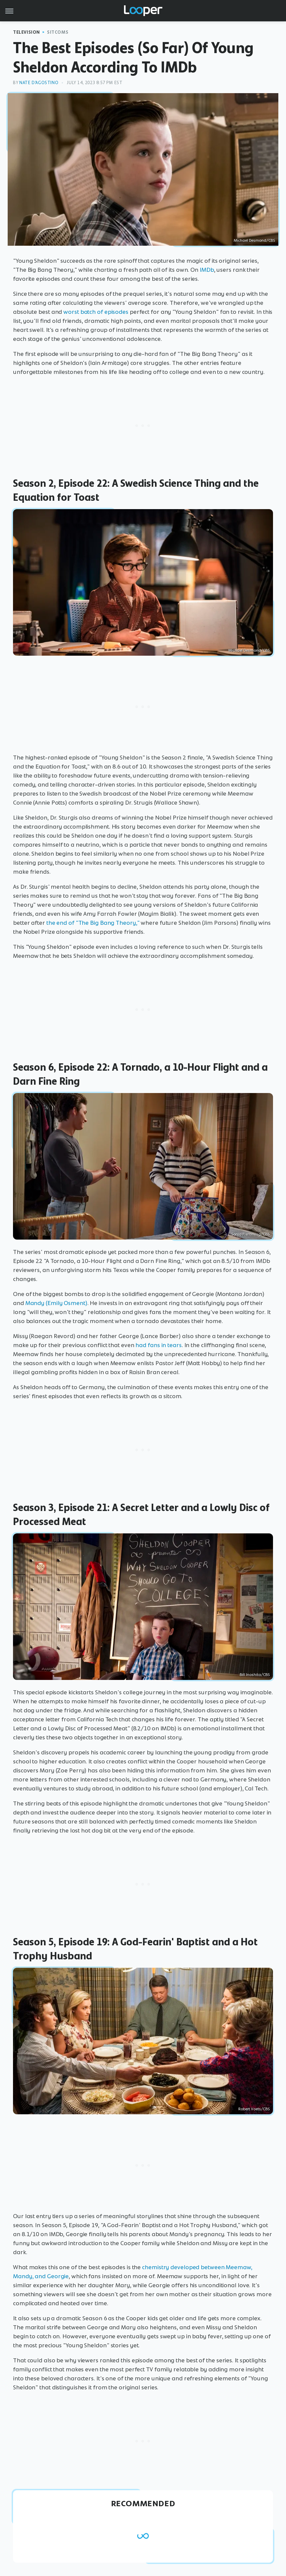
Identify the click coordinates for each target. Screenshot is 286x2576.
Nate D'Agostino (38, 82)
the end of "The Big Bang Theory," (93, 923)
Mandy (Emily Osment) (56, 1303)
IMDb (207, 270)
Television (26, 32)
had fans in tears (158, 1345)
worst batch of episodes (95, 312)
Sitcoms (57, 32)
